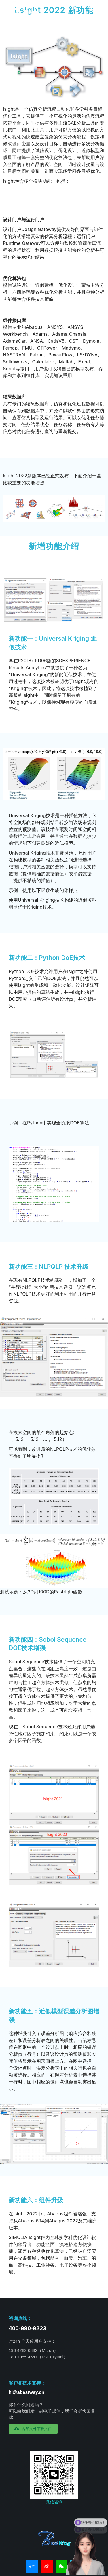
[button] (33, 2429)
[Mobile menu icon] (92, 8)
